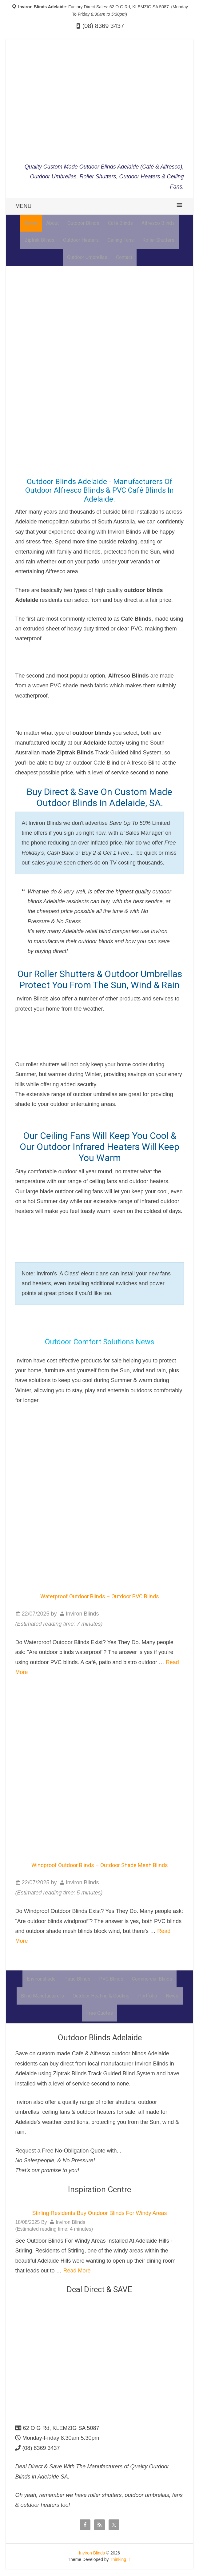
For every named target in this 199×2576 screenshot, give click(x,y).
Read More (77, 2271)
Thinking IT (120, 2560)
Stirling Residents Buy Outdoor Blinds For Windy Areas (99, 2214)
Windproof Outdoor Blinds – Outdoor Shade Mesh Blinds (99, 1865)
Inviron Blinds (92, 2553)
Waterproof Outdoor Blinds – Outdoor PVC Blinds (99, 1596)
